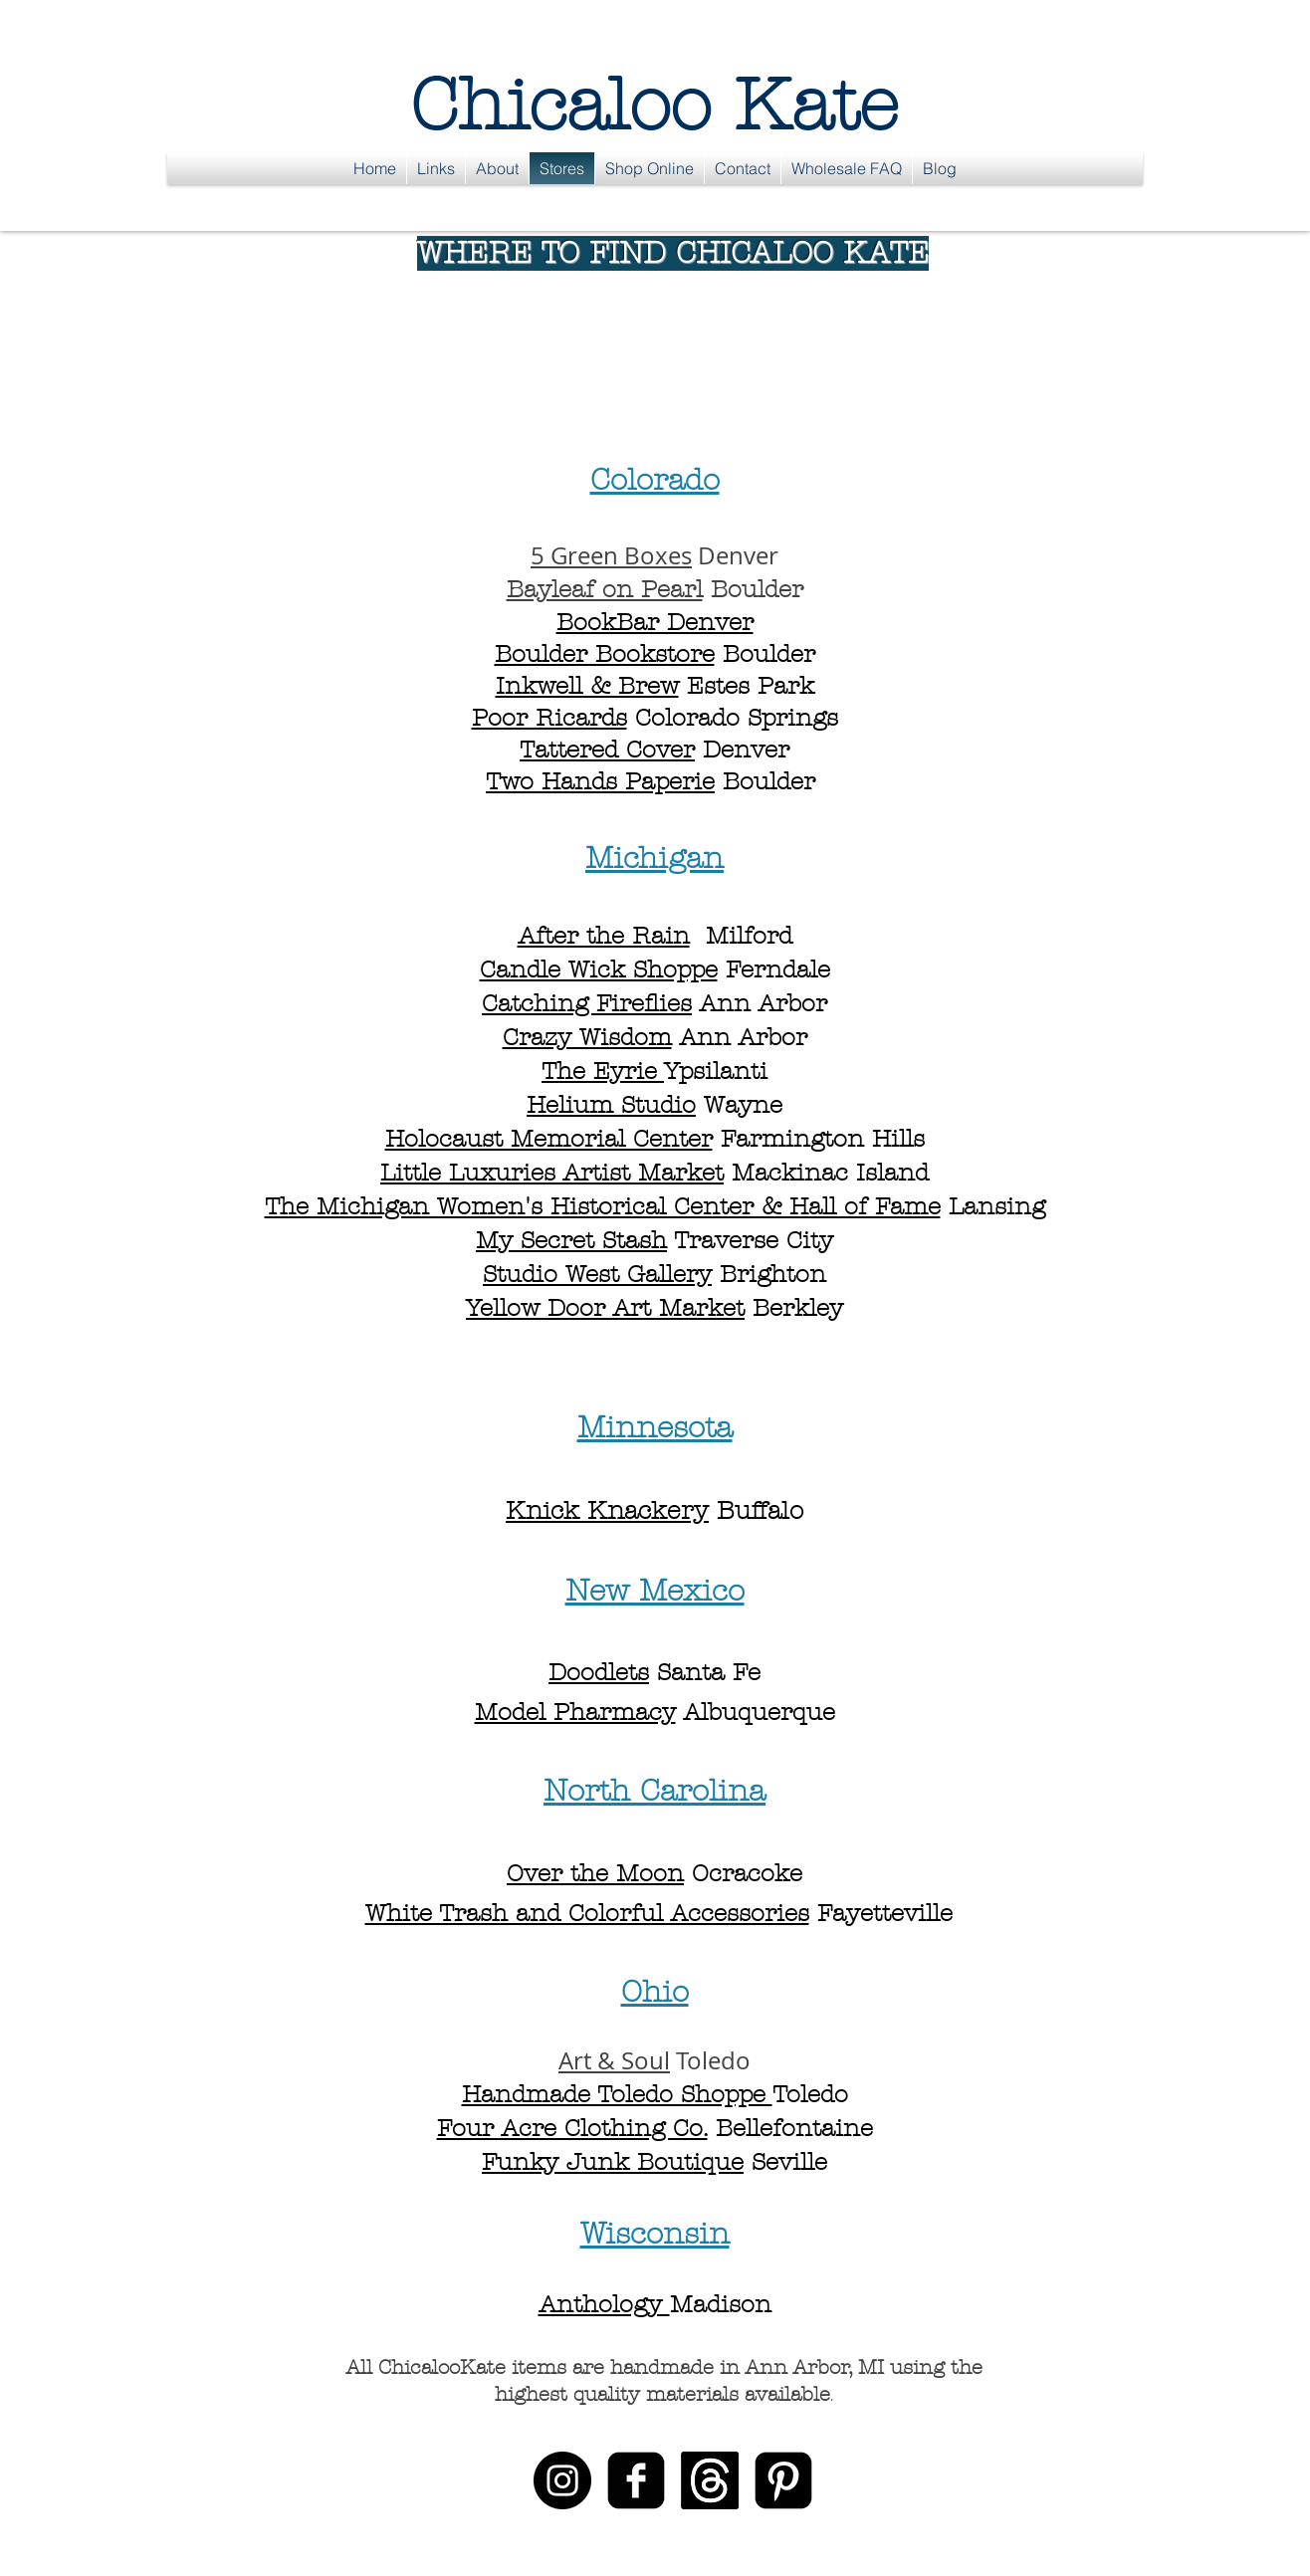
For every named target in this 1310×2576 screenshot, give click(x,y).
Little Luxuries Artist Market (552, 1172)
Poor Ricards (549, 718)
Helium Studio (611, 1105)
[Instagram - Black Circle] (562, 2480)
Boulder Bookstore (605, 654)
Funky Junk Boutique (613, 2162)
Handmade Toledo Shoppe (617, 2094)
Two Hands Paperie (600, 781)
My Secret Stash (571, 1240)
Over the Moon (595, 1873)
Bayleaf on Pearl (605, 589)
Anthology (604, 2304)
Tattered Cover (607, 749)
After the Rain (604, 936)
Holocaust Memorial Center (549, 1139)
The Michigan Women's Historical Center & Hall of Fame (603, 1206)
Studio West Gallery (597, 1274)
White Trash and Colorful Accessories (587, 1913)
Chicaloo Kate (654, 105)
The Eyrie (603, 1071)
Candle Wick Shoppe (599, 969)
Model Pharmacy (575, 1712)
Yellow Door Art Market (605, 1308)
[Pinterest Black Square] (783, 2480)
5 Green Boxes (611, 555)
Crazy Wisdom (587, 1037)
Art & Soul (614, 2060)
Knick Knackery (607, 1511)
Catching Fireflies (587, 1003)
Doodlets (598, 1672)
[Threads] (710, 2480)
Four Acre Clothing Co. (572, 2128)
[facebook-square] (636, 2480)
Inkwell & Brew (587, 686)
